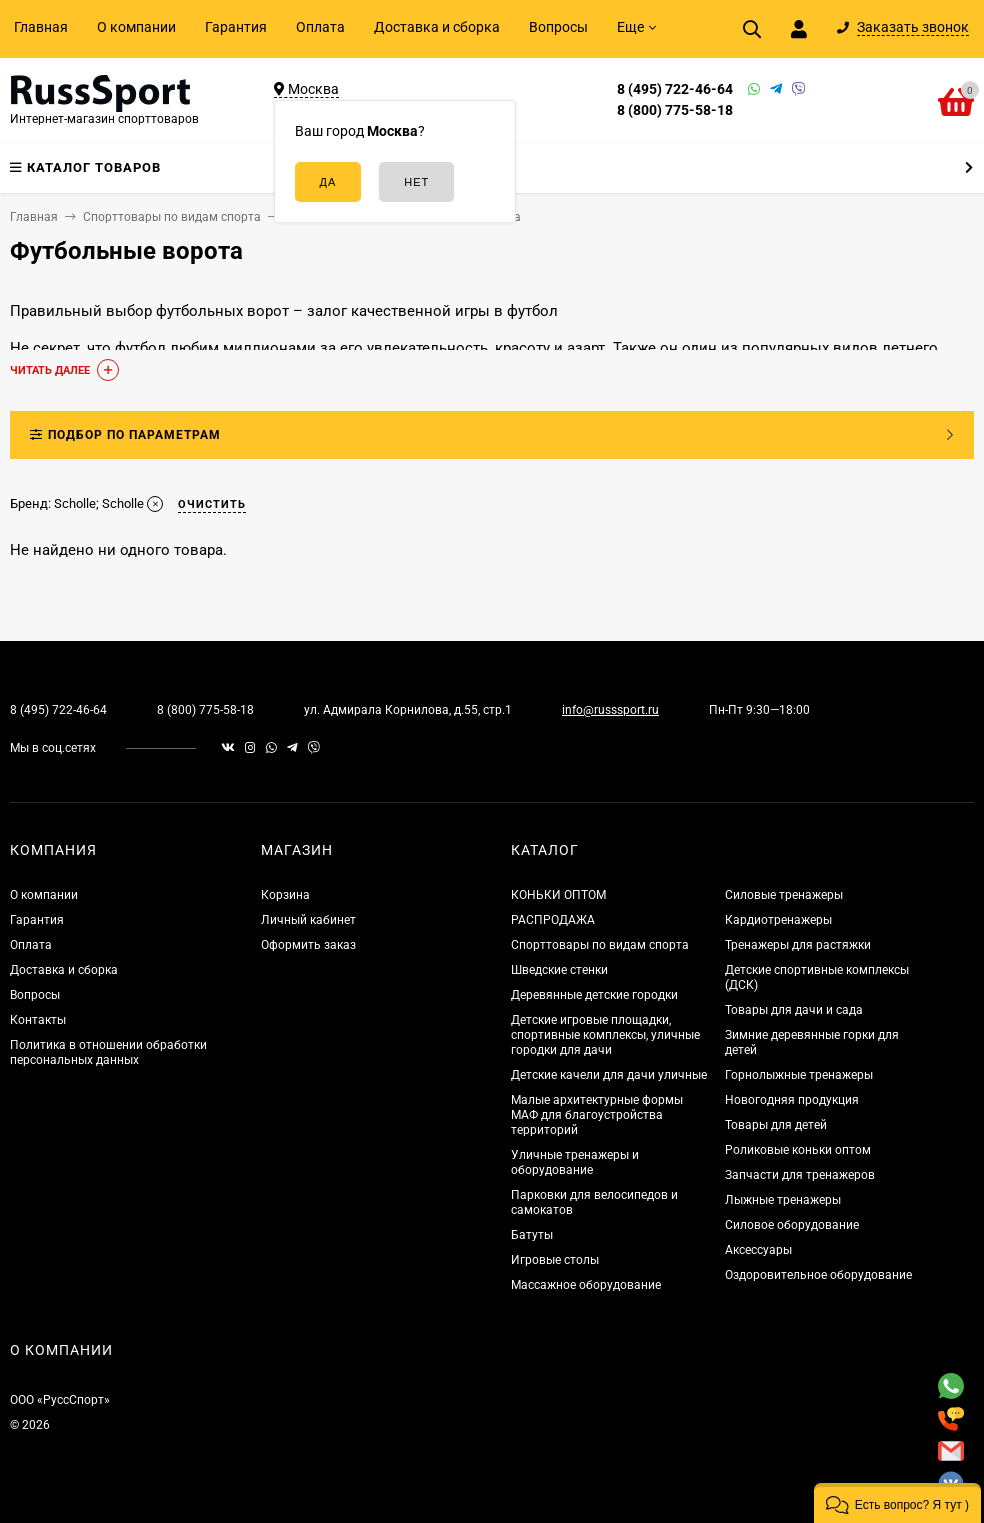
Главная (41, 27)
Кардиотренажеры (778, 920)
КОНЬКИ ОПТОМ (558, 895)
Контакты (38, 1020)
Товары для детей (776, 1125)
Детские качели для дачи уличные (609, 1075)
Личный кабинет (308, 920)
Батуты (532, 1235)
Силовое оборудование (792, 1225)
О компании (136, 27)
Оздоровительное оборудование (818, 1275)
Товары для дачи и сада (794, 1010)
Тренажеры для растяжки (798, 945)
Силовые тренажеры (784, 895)
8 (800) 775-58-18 (675, 110)
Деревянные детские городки (594, 995)
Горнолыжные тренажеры (799, 1075)
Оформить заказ (308, 945)
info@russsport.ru (610, 710)
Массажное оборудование (586, 1285)
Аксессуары (758, 1250)
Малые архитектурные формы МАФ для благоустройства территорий (597, 1115)
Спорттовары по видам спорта (600, 945)
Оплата (320, 27)
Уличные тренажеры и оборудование (575, 1162)
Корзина (285, 895)
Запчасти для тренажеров (800, 1175)
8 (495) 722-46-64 (675, 89)
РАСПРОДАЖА (553, 920)
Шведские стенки (559, 970)
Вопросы (558, 27)
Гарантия (236, 27)
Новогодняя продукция (792, 1100)
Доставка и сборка (437, 27)
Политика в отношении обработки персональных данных (108, 1052)
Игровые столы (555, 1260)
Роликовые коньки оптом (798, 1150)
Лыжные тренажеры (783, 1200)
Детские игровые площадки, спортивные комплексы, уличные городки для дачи (605, 1035)
